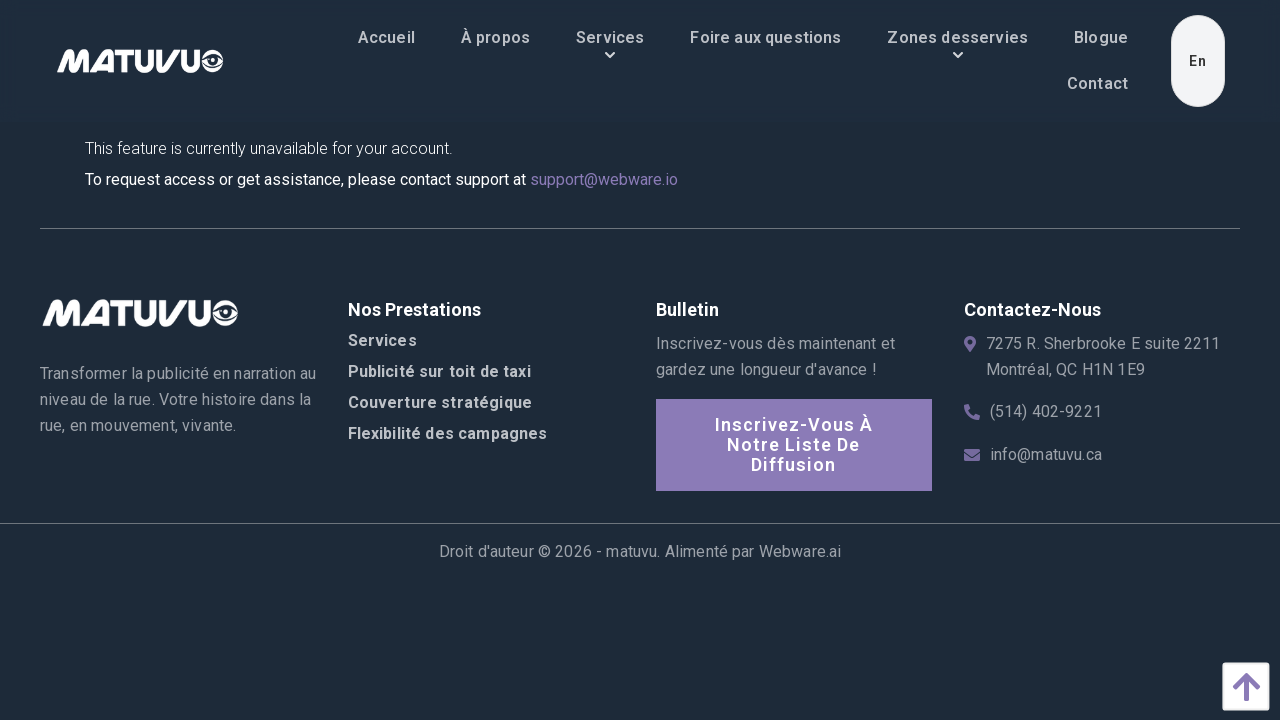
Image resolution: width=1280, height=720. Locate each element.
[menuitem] (386, 38)
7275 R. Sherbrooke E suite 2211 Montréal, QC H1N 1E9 (1103, 356)
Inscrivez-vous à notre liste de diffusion (794, 444)
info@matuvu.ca (1046, 454)
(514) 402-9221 (1046, 411)
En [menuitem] (1198, 61)
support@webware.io (604, 179)
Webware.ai (800, 551)
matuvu (631, 551)
